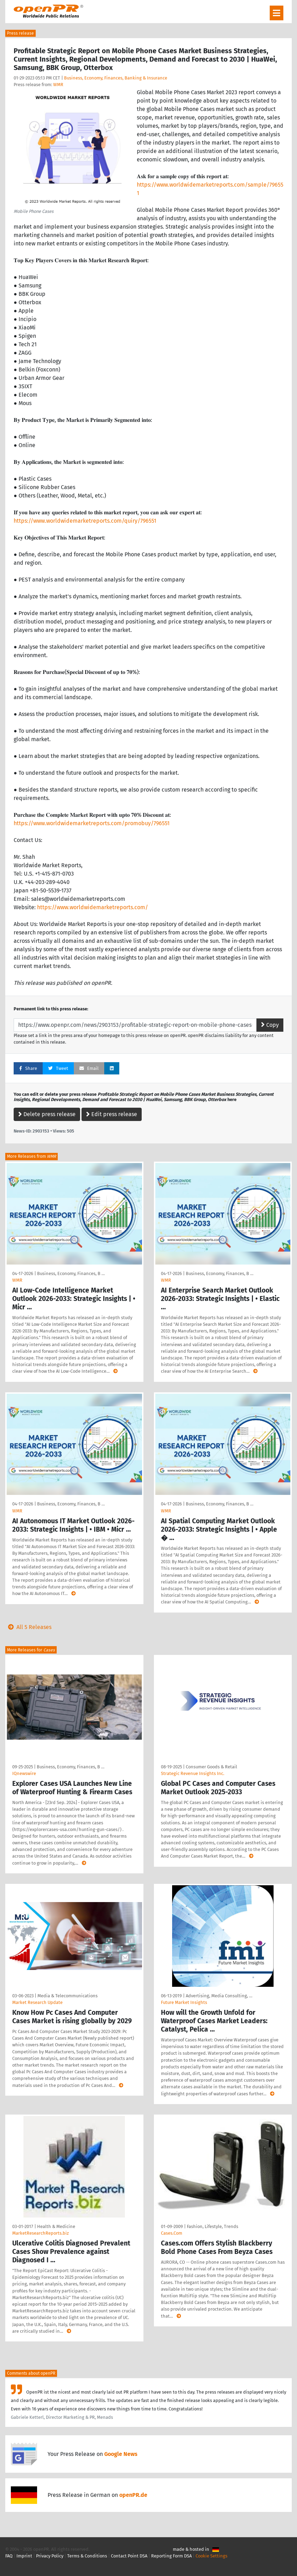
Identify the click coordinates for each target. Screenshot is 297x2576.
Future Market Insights (184, 2002)
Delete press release (47, 1114)
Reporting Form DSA (171, 2555)
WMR (58, 84)
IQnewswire (24, 1773)
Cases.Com (171, 2233)
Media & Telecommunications (67, 1995)
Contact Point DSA (129, 2555)
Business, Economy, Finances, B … (71, 1273)
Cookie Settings (211, 2555)
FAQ (9, 2555)
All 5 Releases (28, 1627)
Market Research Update (37, 2002)
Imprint (24, 2555)
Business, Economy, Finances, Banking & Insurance (115, 78)
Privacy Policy (49, 2555)
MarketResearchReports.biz (40, 2233)
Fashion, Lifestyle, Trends (212, 2226)
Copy (270, 1025)
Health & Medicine (56, 2226)
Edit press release (111, 1114)
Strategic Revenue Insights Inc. (192, 1773)
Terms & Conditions (87, 2555)
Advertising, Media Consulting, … (219, 1995)
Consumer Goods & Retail (211, 1766)
